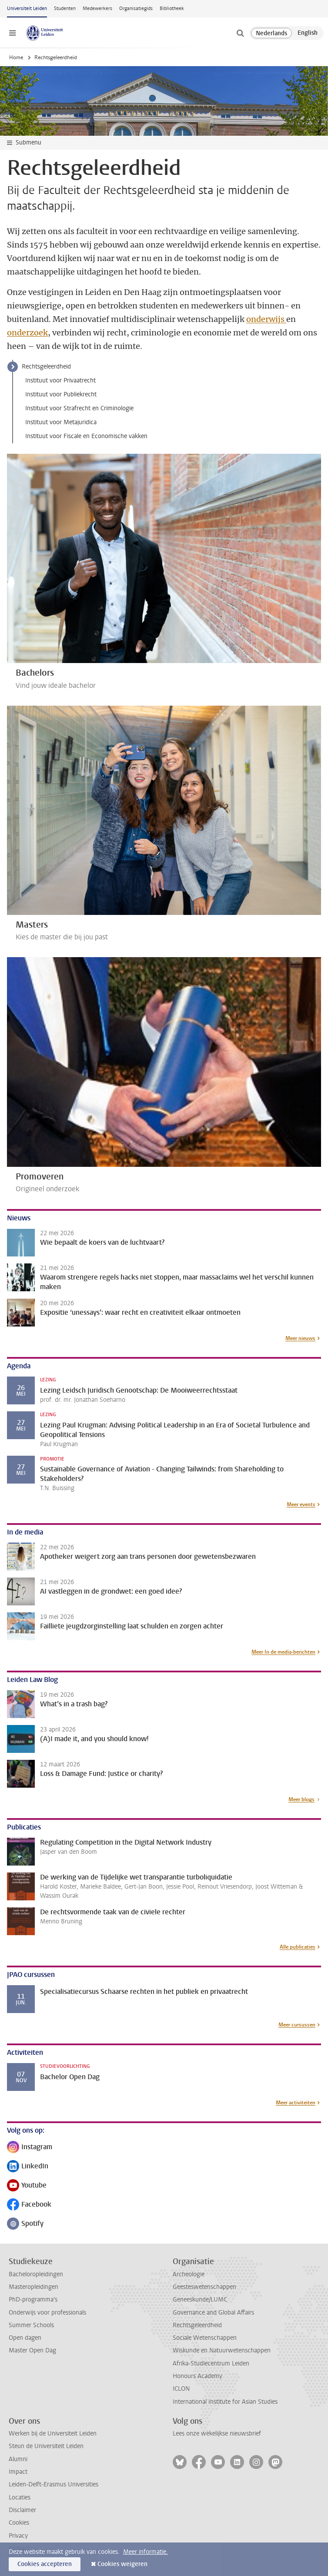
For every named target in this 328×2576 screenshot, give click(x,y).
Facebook (29, 2205)
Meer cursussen (296, 2024)
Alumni (18, 2459)
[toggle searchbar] (240, 33)
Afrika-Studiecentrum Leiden (211, 2363)
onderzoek (27, 333)
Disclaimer (22, 2510)
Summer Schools (31, 2325)
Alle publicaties (297, 1946)
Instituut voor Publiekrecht (61, 394)
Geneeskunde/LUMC (200, 2299)
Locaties (19, 2497)
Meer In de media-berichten (283, 1651)
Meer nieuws (300, 1338)
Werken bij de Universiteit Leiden (53, 2433)
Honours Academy (197, 2376)
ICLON (181, 2389)
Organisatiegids (136, 8)
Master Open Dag (32, 2350)
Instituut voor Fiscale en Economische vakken (86, 436)
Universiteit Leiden (27, 8)
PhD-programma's (33, 2299)
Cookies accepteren (44, 2564)
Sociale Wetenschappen (205, 2338)
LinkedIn (27, 2166)
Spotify (25, 2224)
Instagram (29, 2147)
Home (16, 57)
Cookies (19, 2523)
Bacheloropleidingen (36, 2274)
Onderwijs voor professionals (47, 2312)
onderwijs (266, 319)
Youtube (27, 2186)
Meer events (301, 1504)
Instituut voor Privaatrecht (60, 380)
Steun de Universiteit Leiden (46, 2446)
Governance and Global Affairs (213, 2312)
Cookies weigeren (122, 2564)
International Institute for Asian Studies (225, 2402)
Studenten (65, 8)
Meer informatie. (145, 2552)
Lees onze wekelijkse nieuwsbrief (217, 2433)
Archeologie (188, 2274)
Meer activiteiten (295, 2102)
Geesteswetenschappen (204, 2287)
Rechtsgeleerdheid (46, 366)
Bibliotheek (172, 8)
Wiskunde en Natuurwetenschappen (222, 2350)
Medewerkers (97, 8)
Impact (18, 2472)
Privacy (18, 2536)
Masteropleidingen (33, 2287)
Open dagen (25, 2338)
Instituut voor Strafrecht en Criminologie (79, 408)
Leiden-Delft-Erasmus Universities (53, 2484)
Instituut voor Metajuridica (61, 422)
